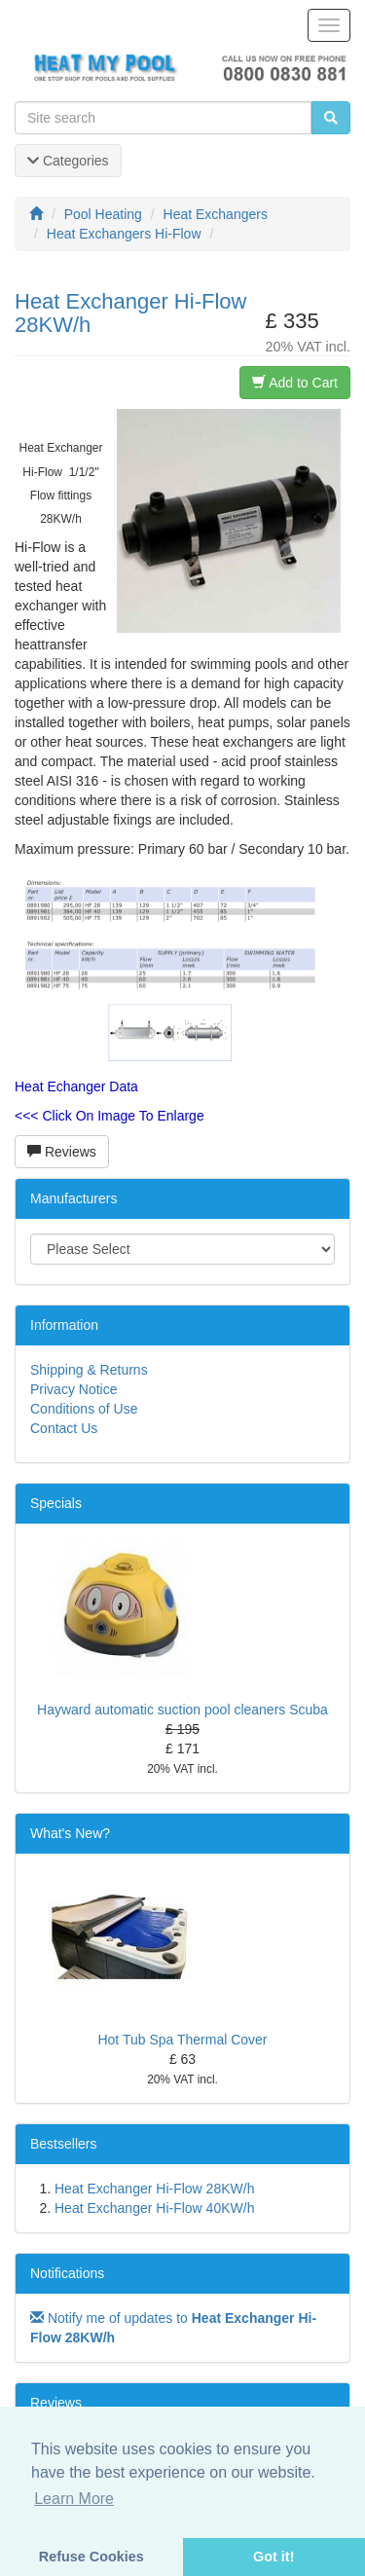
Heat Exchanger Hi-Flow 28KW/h (154, 2188)
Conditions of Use (84, 1409)
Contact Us (63, 1428)
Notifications (67, 2273)
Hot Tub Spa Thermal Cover (182, 2039)
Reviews (61, 1151)
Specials (56, 1503)
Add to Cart (295, 382)
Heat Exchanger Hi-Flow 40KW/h (154, 2208)
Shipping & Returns (89, 1370)
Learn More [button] (74, 2498)
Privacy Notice (73, 1389)
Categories (68, 160)
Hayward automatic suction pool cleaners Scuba (182, 1709)
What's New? (70, 1833)
